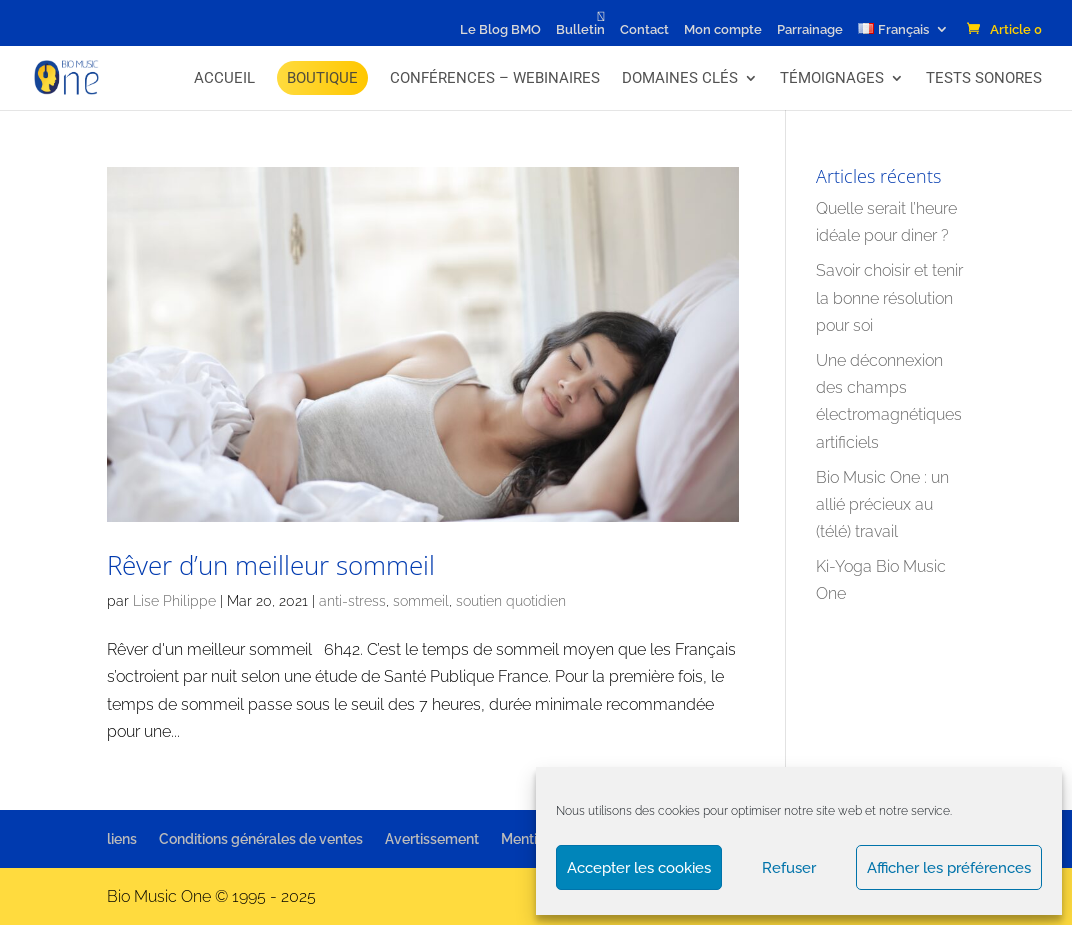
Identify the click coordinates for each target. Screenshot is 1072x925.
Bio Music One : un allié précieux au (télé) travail (882, 504)
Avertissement (432, 839)
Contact (644, 30)
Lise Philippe (174, 601)
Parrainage (810, 30)
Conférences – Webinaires (495, 78)
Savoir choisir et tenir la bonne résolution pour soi (889, 297)
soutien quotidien (511, 601)
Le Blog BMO (500, 30)
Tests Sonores (984, 78)
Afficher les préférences (949, 868)
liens (122, 839)
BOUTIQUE (322, 78)
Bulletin (580, 30)
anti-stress (352, 601)
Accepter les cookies (639, 868)
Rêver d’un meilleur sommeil (271, 565)
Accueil (224, 78)
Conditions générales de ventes (261, 839)
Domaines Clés (680, 78)
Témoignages (832, 78)
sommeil (421, 601)
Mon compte (723, 30)
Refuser (789, 868)
